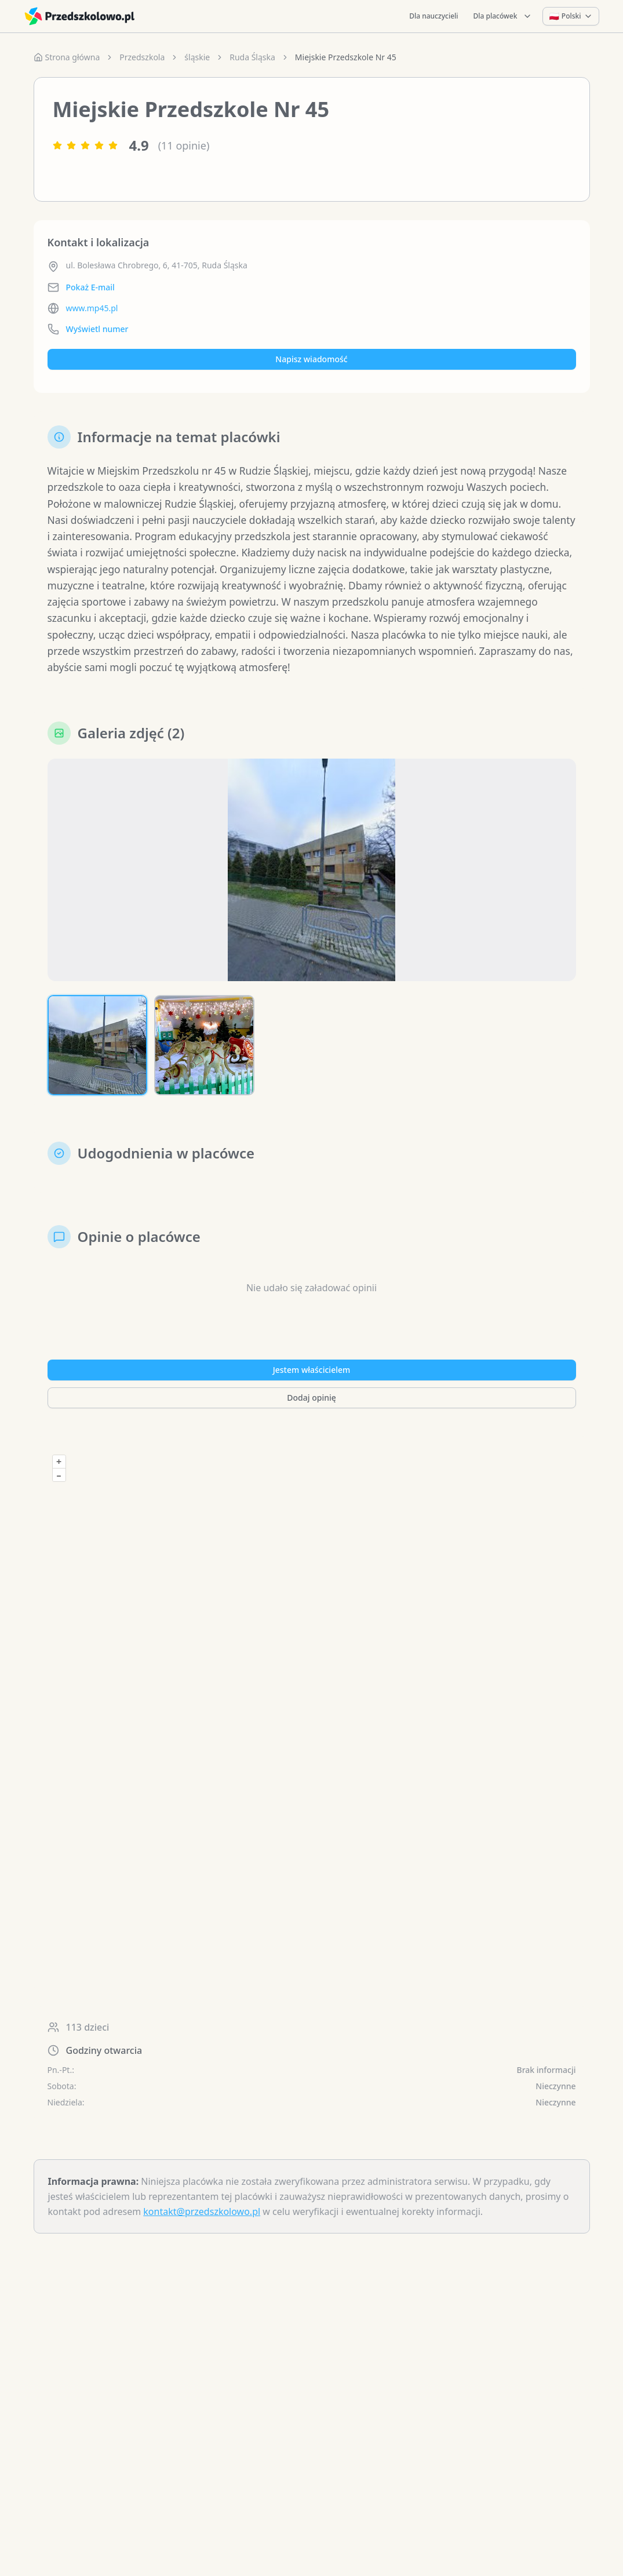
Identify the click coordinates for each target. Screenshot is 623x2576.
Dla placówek (503, 16)
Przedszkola (142, 57)
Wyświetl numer (97, 328)
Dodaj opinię (311, 1405)
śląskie (197, 57)
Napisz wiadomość (311, 359)
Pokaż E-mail (90, 287)
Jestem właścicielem (312, 1377)
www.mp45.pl (92, 308)
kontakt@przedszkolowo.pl (201, 2219)
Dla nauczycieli (433, 16)
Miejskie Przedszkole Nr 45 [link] (345, 57)
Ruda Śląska (252, 57)
